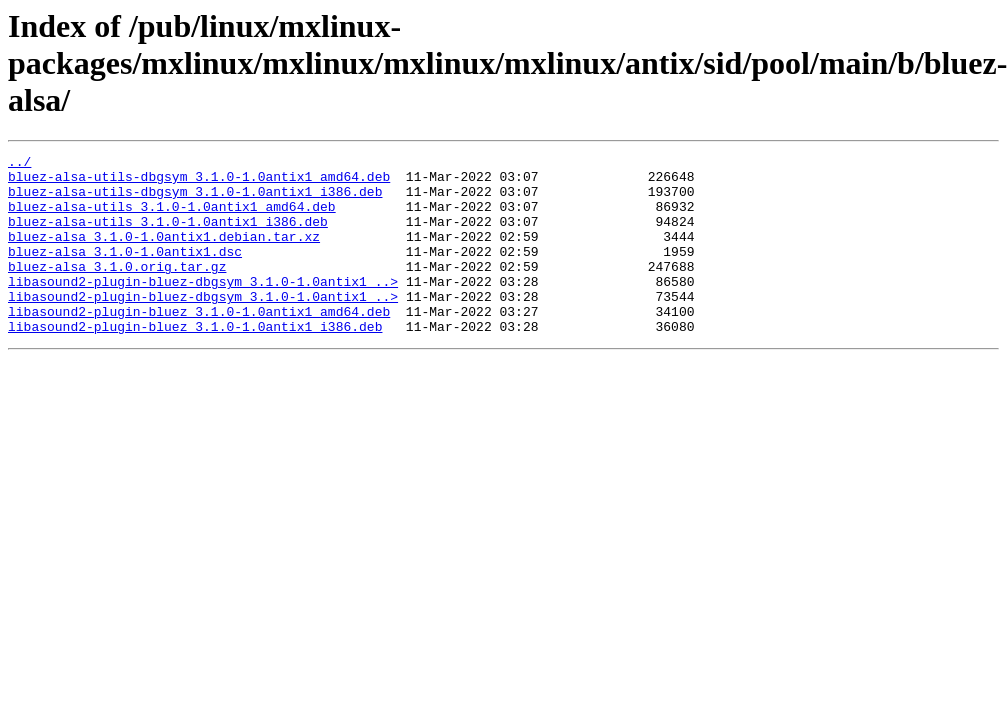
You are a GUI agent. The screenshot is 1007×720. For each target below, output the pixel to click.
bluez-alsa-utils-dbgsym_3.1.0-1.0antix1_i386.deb (195, 200)
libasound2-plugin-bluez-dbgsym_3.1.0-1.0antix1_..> (203, 308)
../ (19, 164)
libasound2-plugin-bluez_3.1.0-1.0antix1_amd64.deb (199, 344)
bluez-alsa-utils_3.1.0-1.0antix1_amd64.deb (172, 218)
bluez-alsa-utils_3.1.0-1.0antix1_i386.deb (168, 236)
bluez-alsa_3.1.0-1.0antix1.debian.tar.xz (164, 254)
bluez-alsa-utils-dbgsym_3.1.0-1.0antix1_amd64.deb (199, 182)
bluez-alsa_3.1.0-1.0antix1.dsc (125, 272)
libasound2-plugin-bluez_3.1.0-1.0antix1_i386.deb (195, 362)
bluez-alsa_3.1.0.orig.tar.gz (117, 290)
